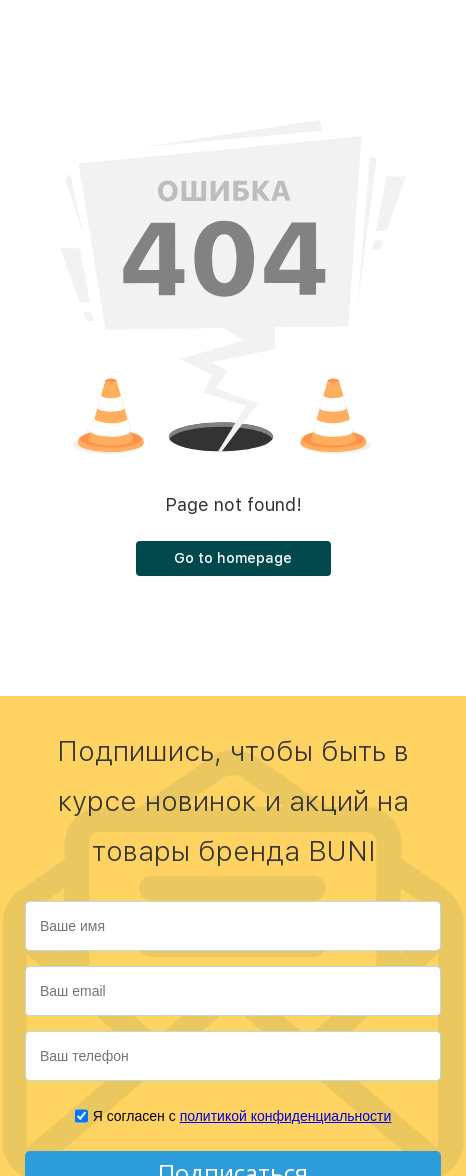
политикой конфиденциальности (286, 1116)
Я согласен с (242, 1116)
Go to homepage (233, 558)
